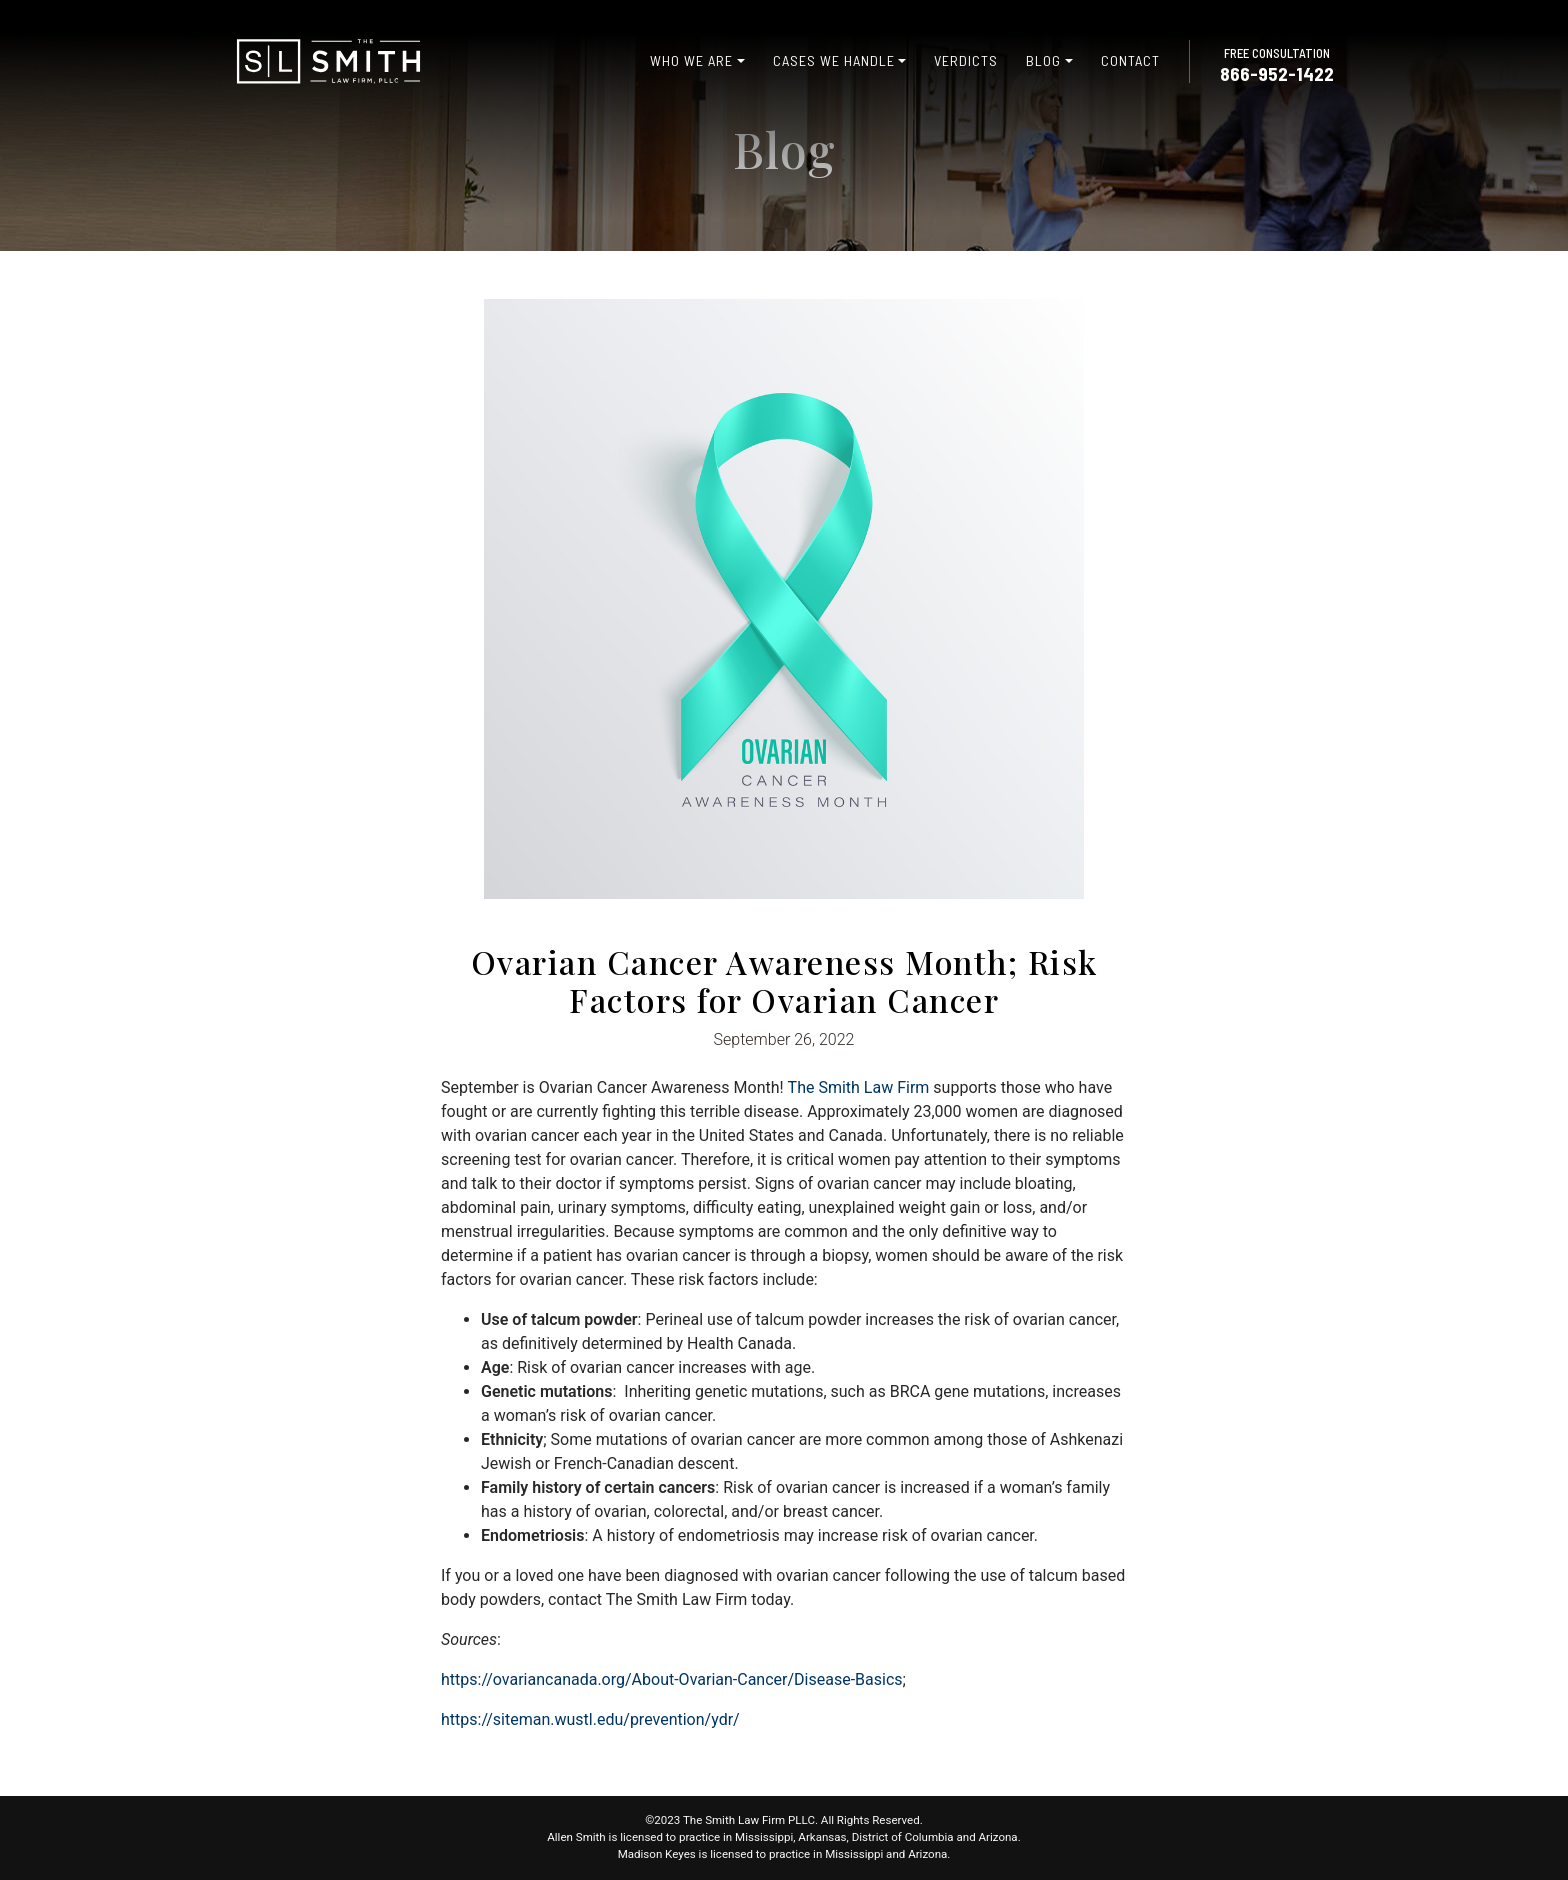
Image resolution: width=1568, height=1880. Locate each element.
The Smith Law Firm (859, 1087)
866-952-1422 (1277, 73)
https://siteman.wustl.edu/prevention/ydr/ (590, 1719)
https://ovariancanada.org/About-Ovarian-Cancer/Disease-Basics (672, 1679)
